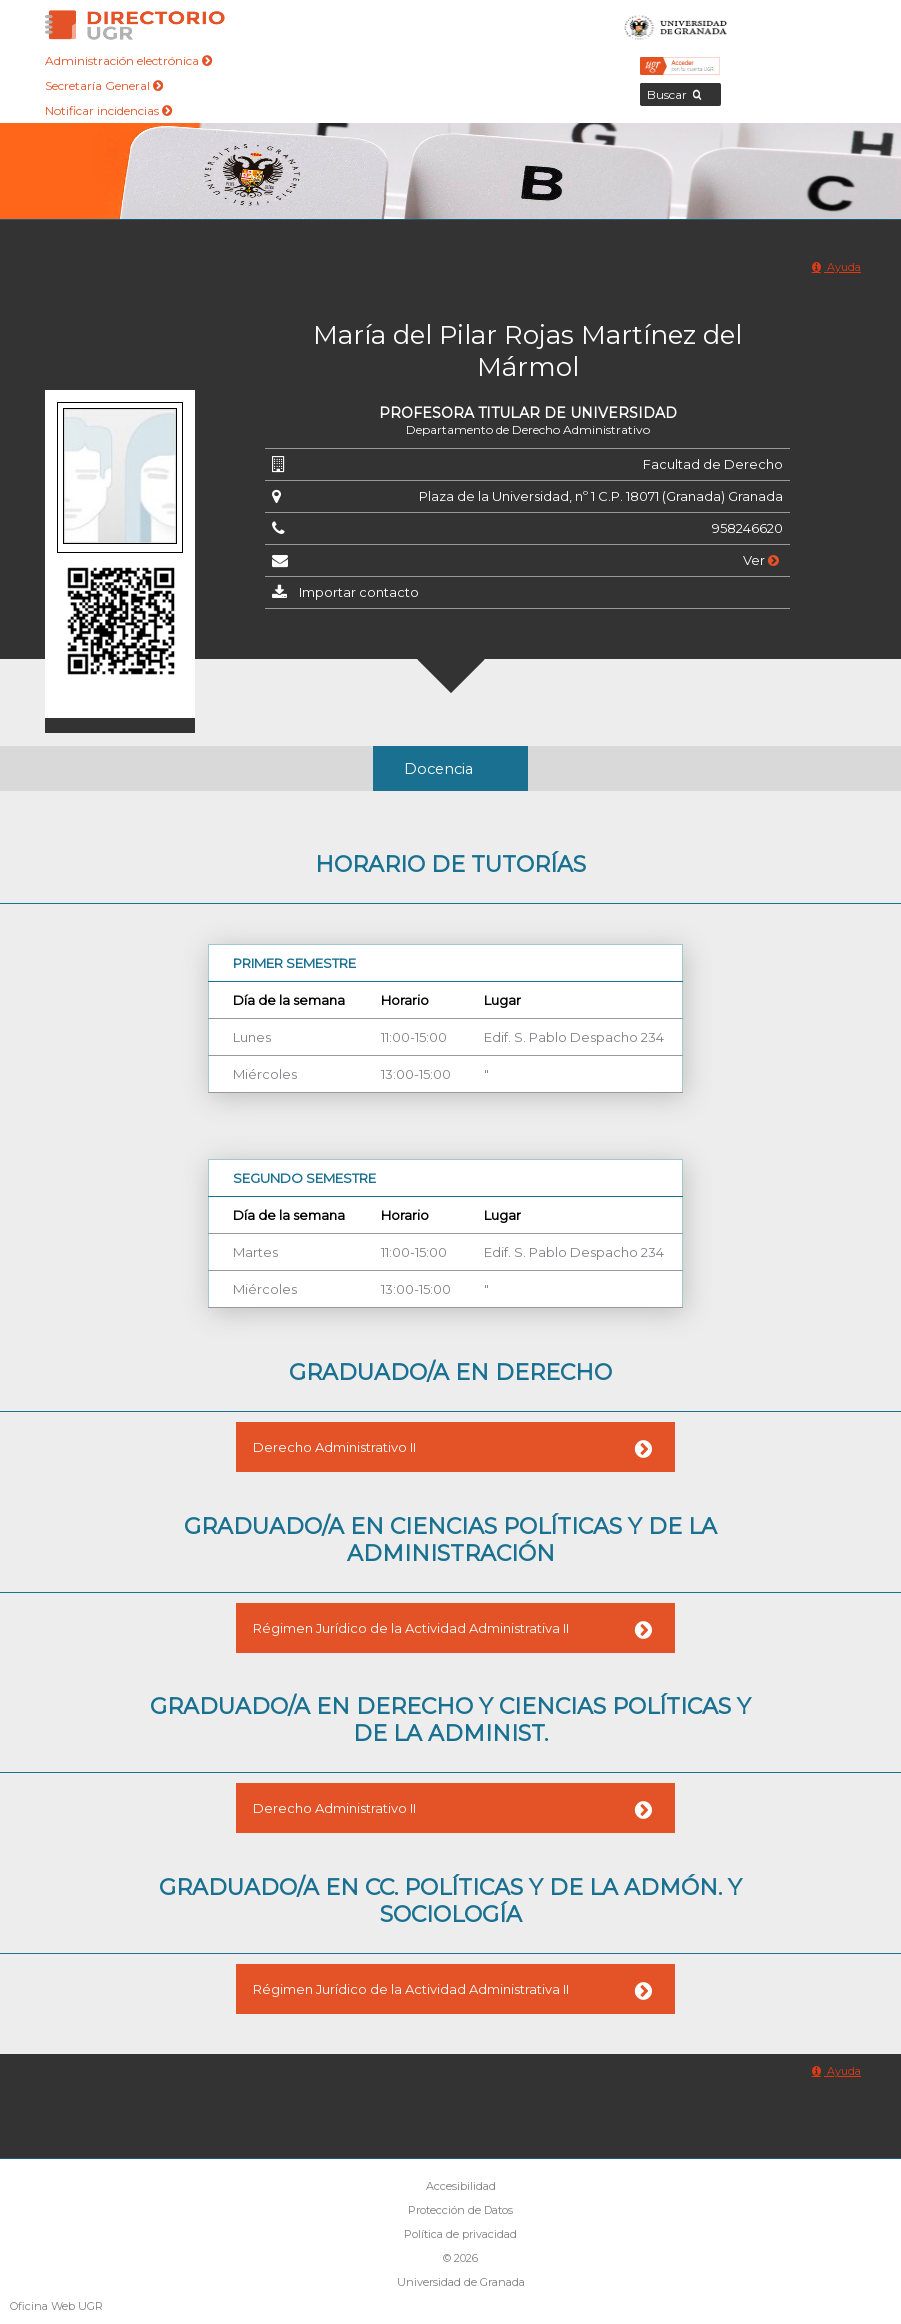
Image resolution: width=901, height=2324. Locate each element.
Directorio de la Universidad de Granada (135, 25)
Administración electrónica (128, 60)
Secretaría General (104, 85)
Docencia (438, 769)
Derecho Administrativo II (334, 1447)
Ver (761, 560)
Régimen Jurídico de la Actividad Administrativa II (411, 1628)
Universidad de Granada (676, 25)
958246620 (747, 528)
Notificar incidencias (108, 110)
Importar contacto (359, 592)
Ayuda (836, 267)
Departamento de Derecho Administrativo (528, 429)
